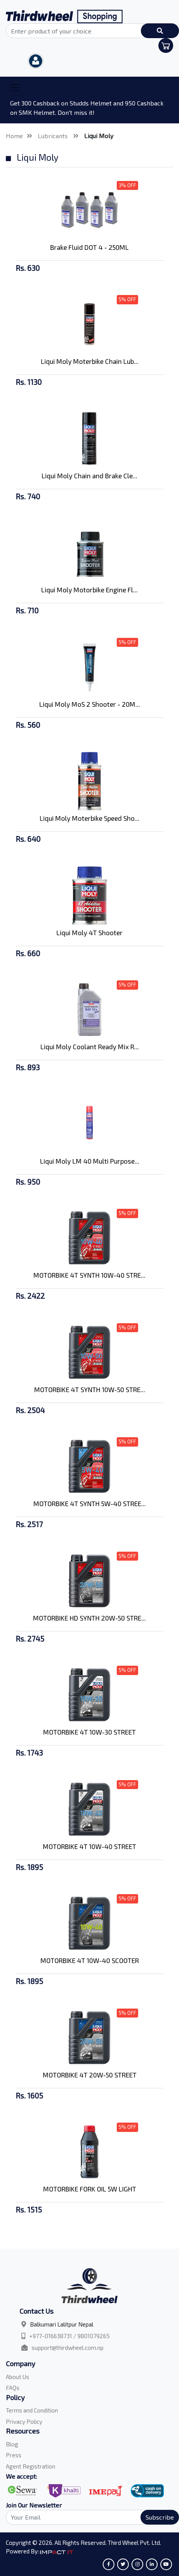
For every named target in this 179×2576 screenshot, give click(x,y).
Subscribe (160, 2517)
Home (14, 135)
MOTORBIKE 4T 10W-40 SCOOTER (89, 1960)
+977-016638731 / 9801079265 (69, 2335)
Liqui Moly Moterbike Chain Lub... (90, 361)
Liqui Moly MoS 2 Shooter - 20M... (89, 704)
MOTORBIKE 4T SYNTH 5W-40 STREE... (89, 1503)
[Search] (89, 2517)
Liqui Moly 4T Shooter (89, 932)
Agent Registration (30, 2466)
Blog (12, 2444)
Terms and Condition (32, 2410)
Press (13, 2454)
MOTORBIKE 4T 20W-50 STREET (90, 2075)
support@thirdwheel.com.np (68, 2347)
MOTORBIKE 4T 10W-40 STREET (89, 1846)
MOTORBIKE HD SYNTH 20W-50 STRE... (89, 1618)
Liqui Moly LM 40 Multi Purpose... (89, 1161)
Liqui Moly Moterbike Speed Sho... (89, 818)
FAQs (12, 2387)
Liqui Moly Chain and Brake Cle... (89, 475)
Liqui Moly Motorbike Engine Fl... (89, 590)
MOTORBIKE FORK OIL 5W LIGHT (89, 2189)
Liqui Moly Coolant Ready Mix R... (89, 1046)
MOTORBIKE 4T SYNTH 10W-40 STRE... (89, 1275)
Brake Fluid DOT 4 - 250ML (89, 247)
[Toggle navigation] (15, 87)
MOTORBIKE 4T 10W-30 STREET (89, 1732)
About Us (17, 2376)
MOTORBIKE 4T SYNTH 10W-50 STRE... (89, 1389)
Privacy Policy (24, 2421)
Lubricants (53, 135)
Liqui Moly (98, 135)
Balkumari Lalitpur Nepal (61, 2324)
